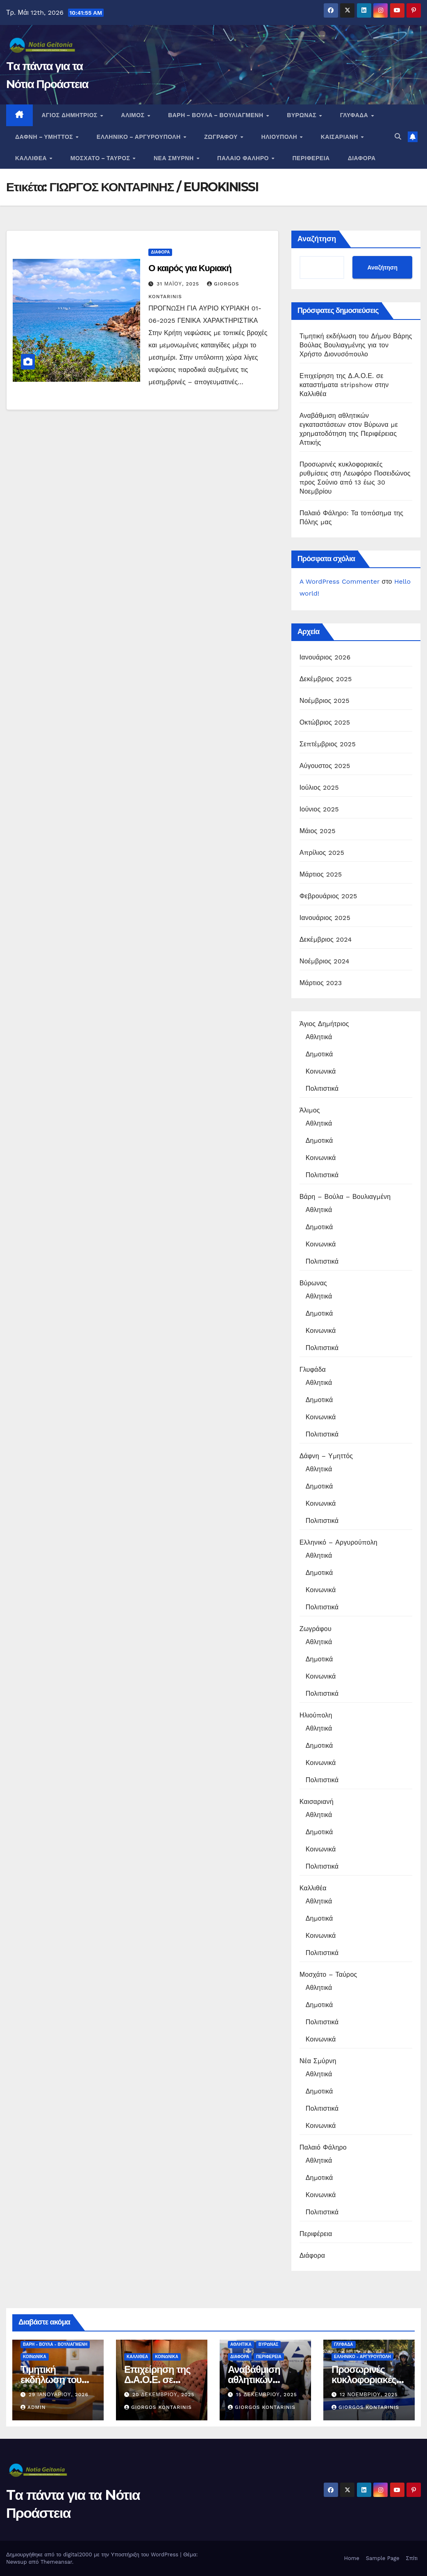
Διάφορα (362, 158)
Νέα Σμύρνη (174, 158)
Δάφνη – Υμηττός (45, 136)
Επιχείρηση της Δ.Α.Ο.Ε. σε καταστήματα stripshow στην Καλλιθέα (344, 385)
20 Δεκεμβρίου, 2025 (163, 2394)
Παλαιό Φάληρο (243, 158)
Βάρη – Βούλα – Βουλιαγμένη (216, 115)
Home (351, 2558)
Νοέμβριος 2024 (325, 961)
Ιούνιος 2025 (319, 809)
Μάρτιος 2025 (321, 874)
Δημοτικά (319, 1054)
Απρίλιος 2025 (322, 852)
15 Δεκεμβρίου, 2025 (266, 2394)
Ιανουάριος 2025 (325, 918)
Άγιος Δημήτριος (71, 115)
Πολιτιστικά (322, 1088)
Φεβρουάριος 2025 (328, 896)
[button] (398, 136)
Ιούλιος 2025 (319, 787)
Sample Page (383, 2558)
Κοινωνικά (321, 1071)
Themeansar (56, 2562)
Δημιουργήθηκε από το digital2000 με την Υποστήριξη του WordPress (93, 2554)
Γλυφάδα (355, 115)
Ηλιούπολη (280, 136)
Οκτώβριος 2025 (325, 722)
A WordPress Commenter (339, 581)
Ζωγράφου (221, 136)
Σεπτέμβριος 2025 (328, 744)
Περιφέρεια (310, 158)
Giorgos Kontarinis (158, 2407)
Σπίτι (412, 2558)
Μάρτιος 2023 (321, 983)
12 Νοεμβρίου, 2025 (369, 2394)
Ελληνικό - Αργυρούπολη (362, 2356)
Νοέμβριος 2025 (325, 701)
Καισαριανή (340, 136)
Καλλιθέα (32, 158)
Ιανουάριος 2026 (325, 657)
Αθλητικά (319, 1037)
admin (33, 2407)
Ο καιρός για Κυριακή (189, 268)
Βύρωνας (302, 115)
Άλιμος (133, 115)
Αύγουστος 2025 (325, 766)
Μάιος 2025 (318, 831)
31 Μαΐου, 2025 (179, 284)
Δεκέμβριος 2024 (326, 939)
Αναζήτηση (317, 238)
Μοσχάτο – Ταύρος (101, 158)
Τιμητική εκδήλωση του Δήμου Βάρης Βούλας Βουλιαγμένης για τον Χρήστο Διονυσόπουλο (356, 345)
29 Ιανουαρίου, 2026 (59, 2394)
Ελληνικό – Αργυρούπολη (139, 136)
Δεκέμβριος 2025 (326, 679)
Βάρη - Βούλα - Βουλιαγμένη (55, 2344)
